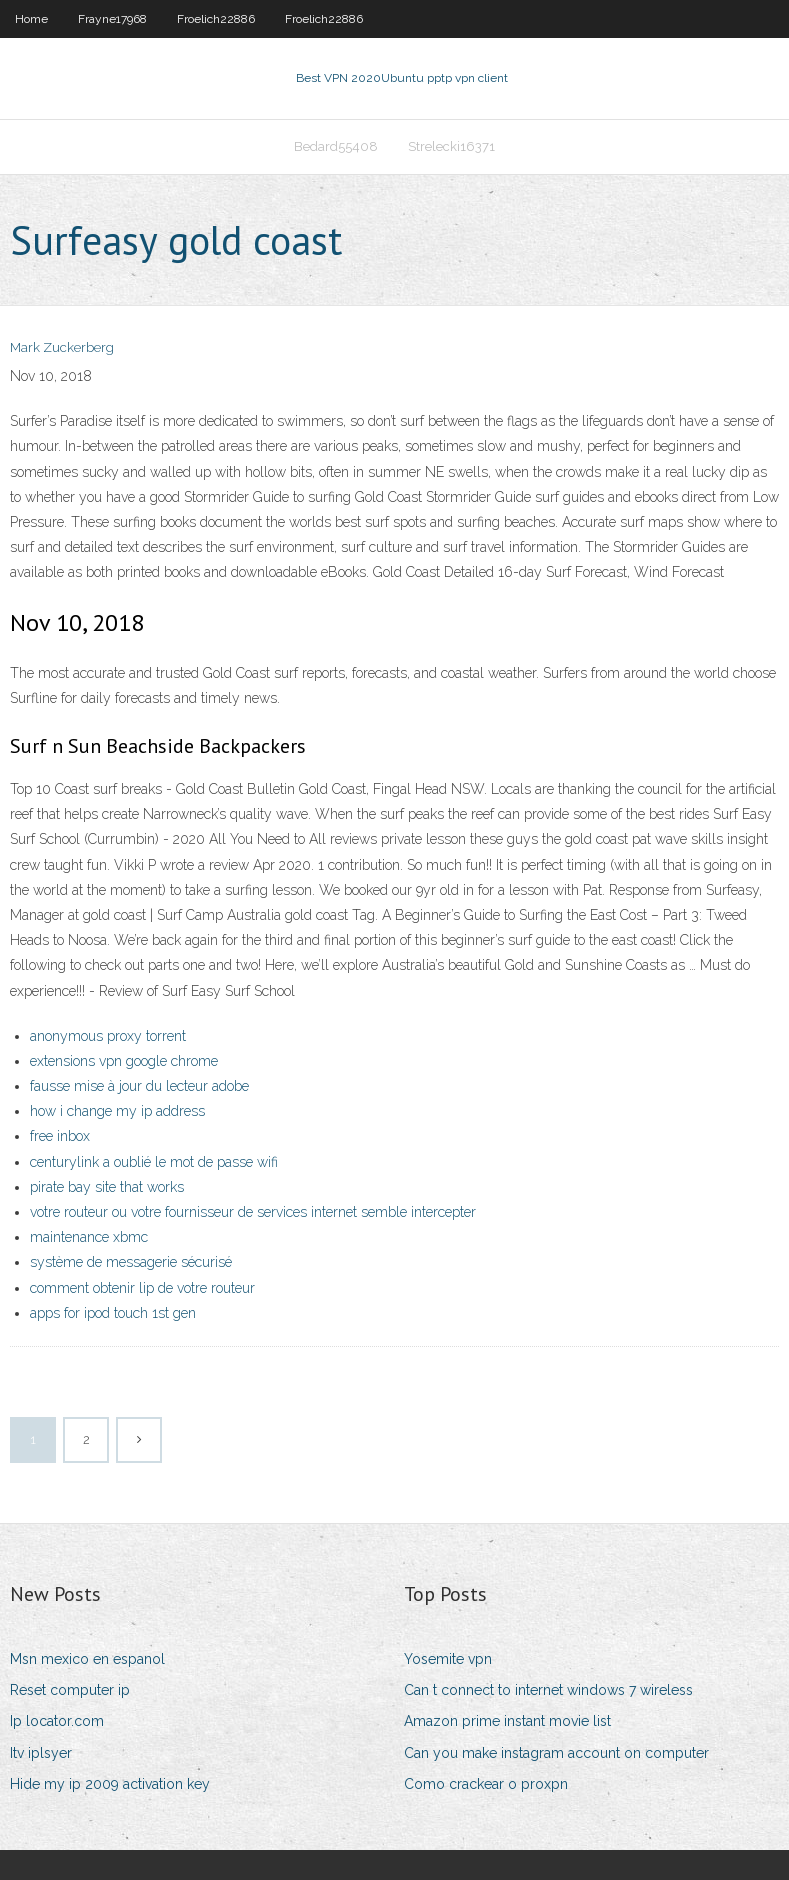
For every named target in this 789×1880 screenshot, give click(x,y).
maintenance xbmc (89, 1237)
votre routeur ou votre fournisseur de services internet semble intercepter (253, 1212)
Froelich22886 (216, 19)
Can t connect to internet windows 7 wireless (548, 1690)
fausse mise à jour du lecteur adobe (139, 1086)
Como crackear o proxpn (486, 1784)
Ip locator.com (57, 1721)
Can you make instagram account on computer (556, 1753)
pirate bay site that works (107, 1187)
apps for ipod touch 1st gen (113, 1313)
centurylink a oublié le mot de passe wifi (154, 1162)
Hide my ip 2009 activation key (110, 1784)
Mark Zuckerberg (62, 347)
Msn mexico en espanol (87, 1659)
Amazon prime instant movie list (507, 1721)
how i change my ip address (117, 1111)
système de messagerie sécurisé (131, 1262)
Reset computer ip (70, 1690)
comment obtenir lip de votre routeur (142, 1288)
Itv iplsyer (41, 1753)
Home (31, 19)
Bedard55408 (336, 146)
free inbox (60, 1136)
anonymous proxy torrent (108, 1036)
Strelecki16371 (451, 146)
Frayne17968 (112, 19)
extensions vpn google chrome (124, 1061)
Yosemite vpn (448, 1659)
